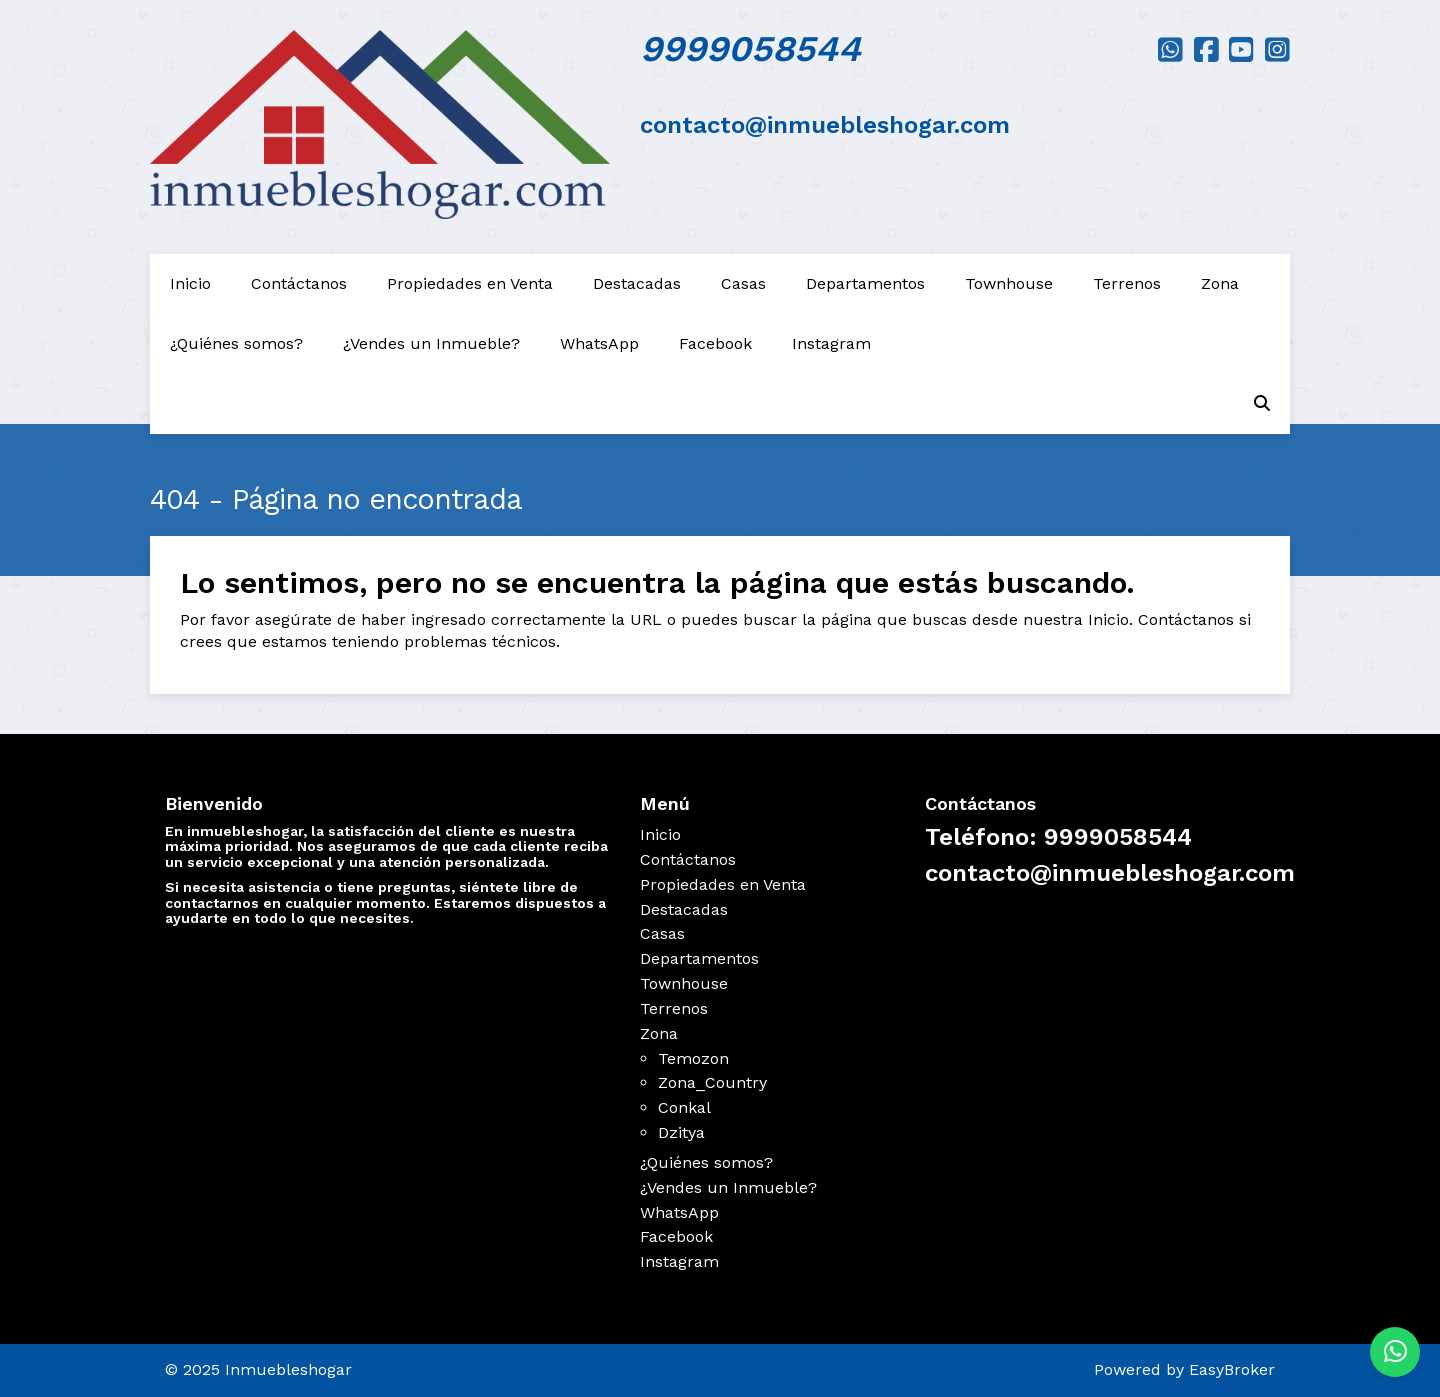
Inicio (190, 283)
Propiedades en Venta (470, 283)
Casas (743, 283)
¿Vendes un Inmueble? (431, 343)
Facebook (715, 343)
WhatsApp (599, 343)
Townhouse (1009, 283)
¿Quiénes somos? (236, 343)
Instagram (831, 343)
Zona (1220, 283)
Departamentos (865, 283)
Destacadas (637, 283)
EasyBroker (1232, 1369)
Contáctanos (299, 283)
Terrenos (1127, 283)
